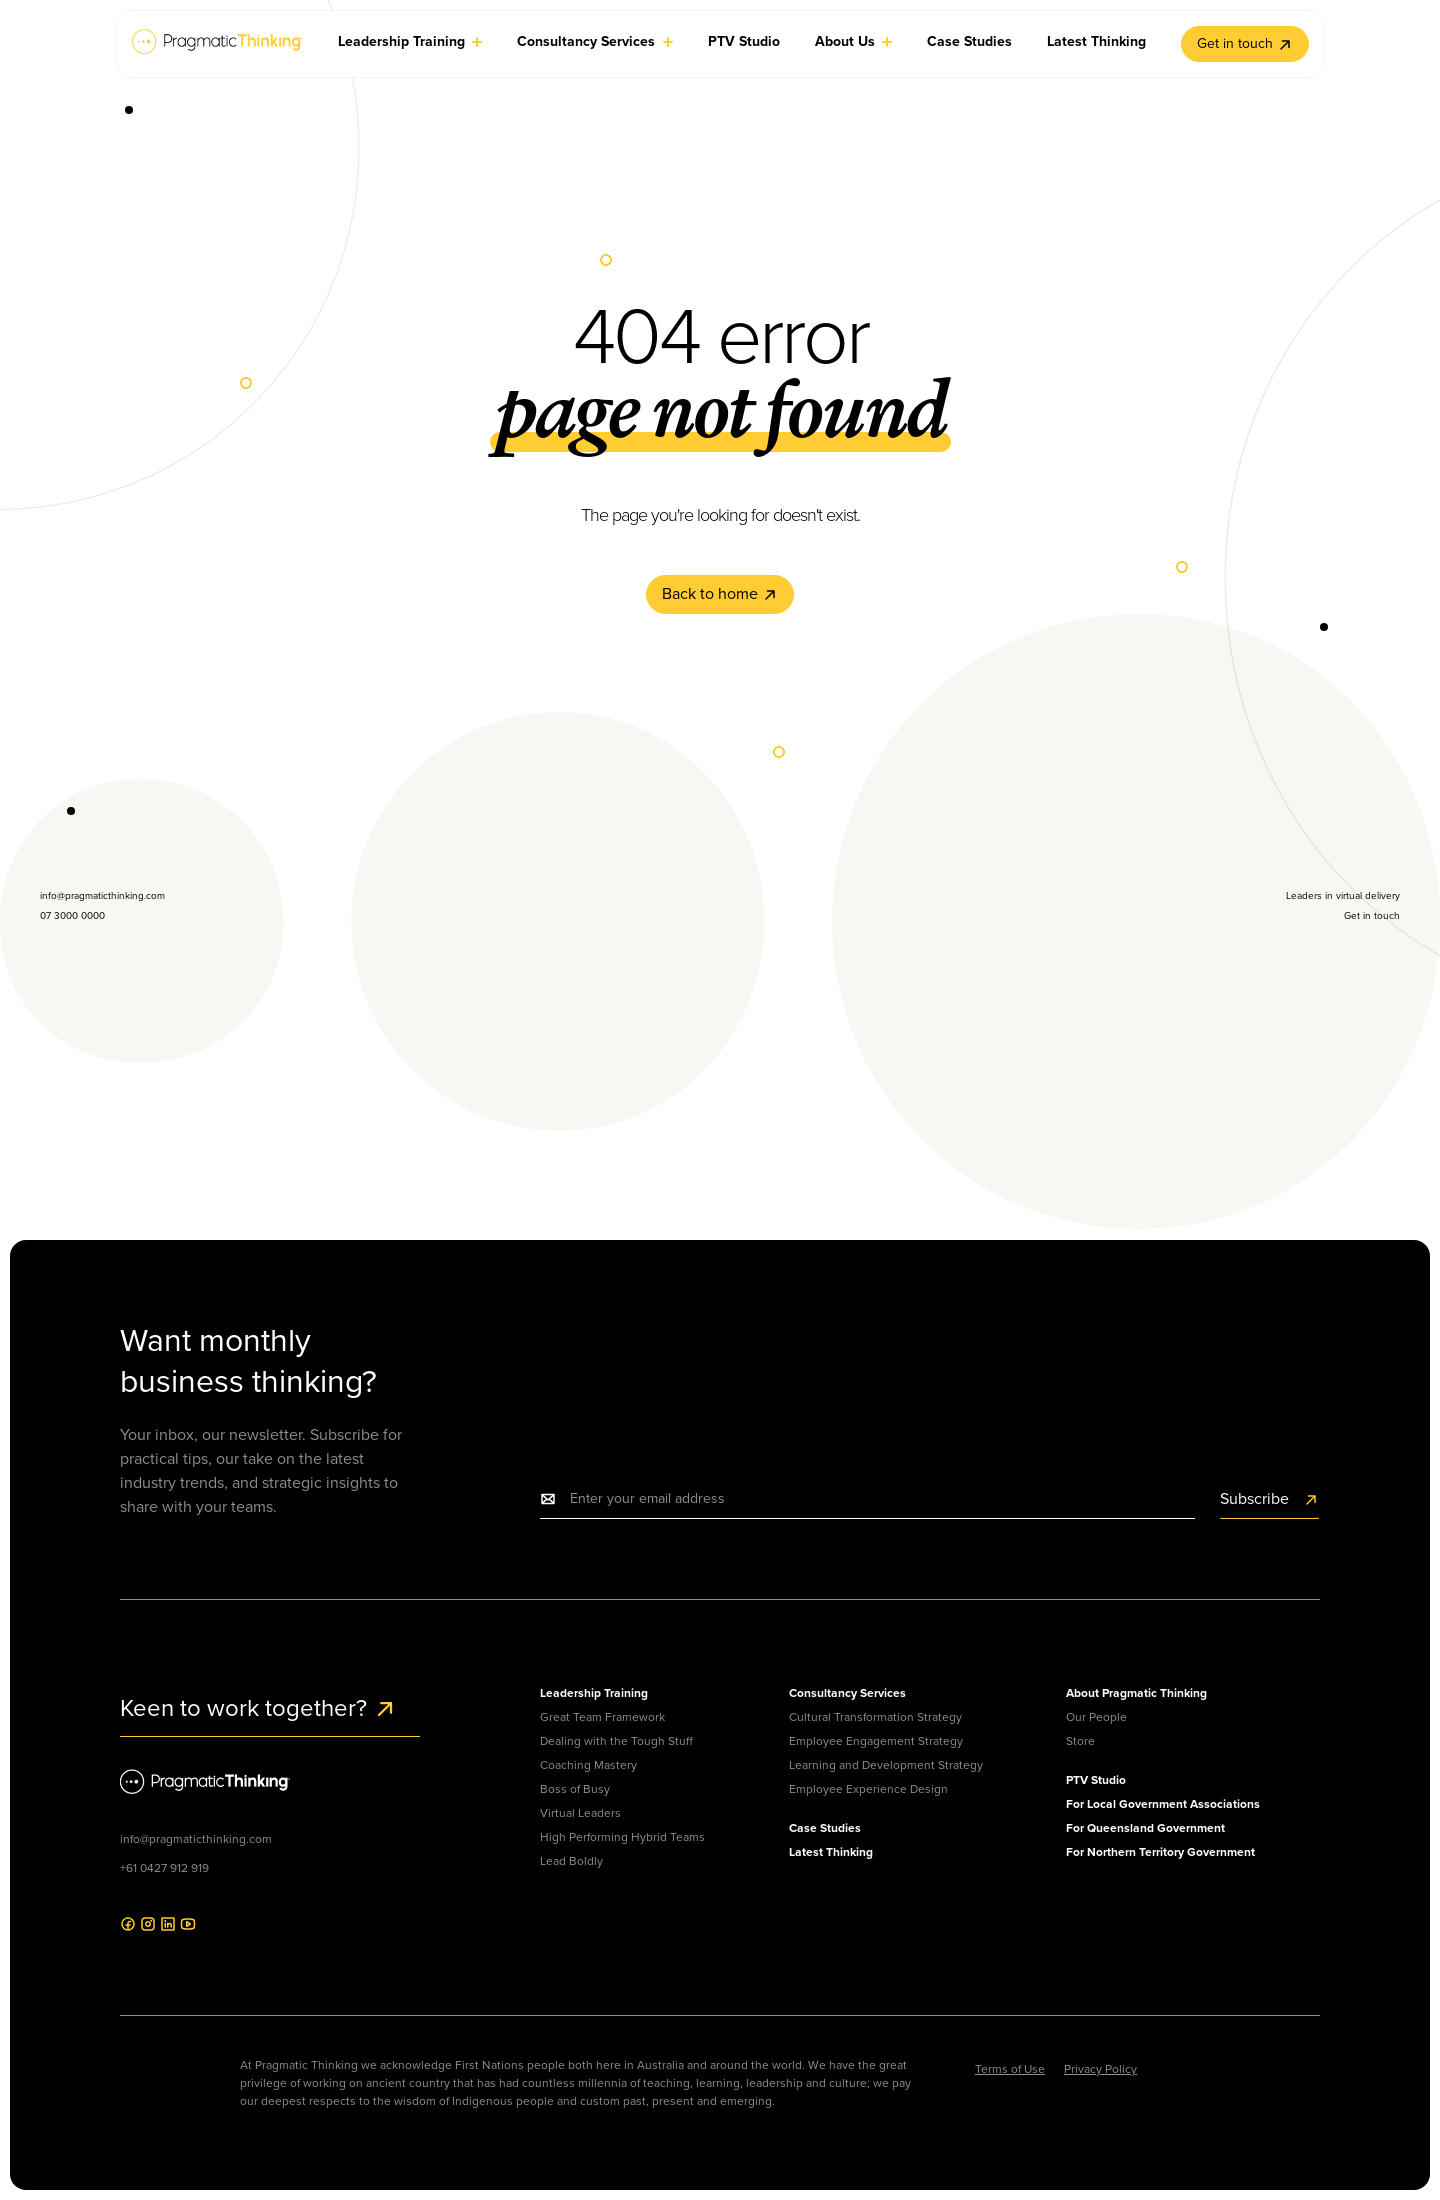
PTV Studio (1096, 1780)
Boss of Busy (575, 1789)
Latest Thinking (831, 1852)
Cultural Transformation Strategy (875, 1717)
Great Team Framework (602, 1717)
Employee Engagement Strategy (876, 1741)
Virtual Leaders (580, 1813)
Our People (1096, 1717)
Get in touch (1245, 43)
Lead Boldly (571, 1861)
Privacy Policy (1100, 2069)
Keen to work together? (258, 1708)
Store (1080, 1741)
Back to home (720, 593)
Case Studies (825, 1828)
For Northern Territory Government (1160, 1852)
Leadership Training (594, 1693)
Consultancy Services (847, 1693)
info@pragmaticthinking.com (196, 1839)
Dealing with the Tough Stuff (616, 1741)
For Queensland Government (1145, 1828)
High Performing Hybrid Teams (622, 1837)
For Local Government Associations (1163, 1804)
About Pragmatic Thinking (1136, 1693)
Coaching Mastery (588, 1765)
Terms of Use (1010, 2069)
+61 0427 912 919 (164, 1868)
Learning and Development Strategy (886, 1765)
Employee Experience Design (868, 1789)
